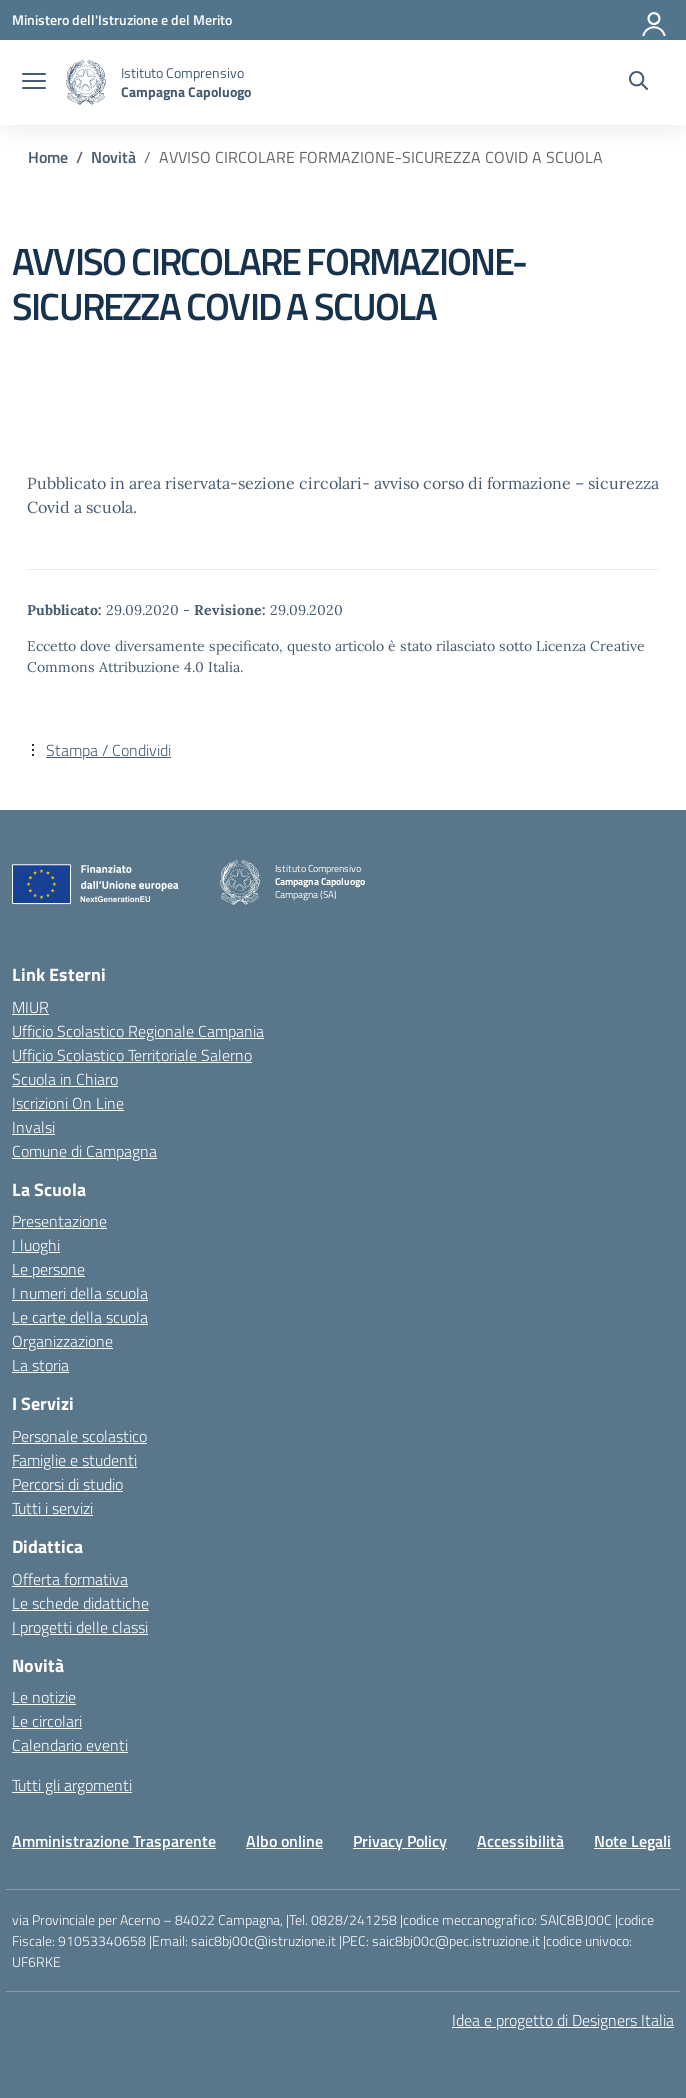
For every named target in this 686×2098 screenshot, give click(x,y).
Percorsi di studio (67, 1484)
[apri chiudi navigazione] (34, 83)
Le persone (48, 1269)
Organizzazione (62, 1341)
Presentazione (59, 1221)
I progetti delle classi (80, 1627)
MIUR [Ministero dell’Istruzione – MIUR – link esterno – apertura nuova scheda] (30, 1007)
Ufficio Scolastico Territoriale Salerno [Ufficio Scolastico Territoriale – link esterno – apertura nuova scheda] (132, 1055)
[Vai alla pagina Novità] (113, 157)
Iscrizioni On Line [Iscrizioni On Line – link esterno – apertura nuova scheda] (68, 1103)
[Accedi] (655, 20)
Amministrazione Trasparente (114, 1841)
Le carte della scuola (80, 1317)
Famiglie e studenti (74, 1460)
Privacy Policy (400, 1841)
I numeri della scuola (80, 1293)
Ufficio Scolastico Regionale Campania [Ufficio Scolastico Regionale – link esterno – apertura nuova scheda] (138, 1031)
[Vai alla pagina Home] (48, 157)
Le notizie (44, 1697)
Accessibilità (520, 1841)
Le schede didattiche (80, 1603)
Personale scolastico (79, 1436)
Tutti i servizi (52, 1508)
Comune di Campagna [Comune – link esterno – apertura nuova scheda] (84, 1151)
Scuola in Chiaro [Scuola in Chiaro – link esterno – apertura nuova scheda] (65, 1079)
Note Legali (632, 1841)
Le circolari (47, 1721)
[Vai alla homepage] (86, 82)
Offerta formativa (70, 1579)
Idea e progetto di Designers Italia (563, 2020)
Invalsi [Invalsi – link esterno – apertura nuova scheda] (33, 1127)
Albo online (284, 1841)
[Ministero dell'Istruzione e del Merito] (122, 19)
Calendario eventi (70, 1745)
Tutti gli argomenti (72, 1785)
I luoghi (36, 1245)
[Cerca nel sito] (638, 83)
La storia (40, 1365)
